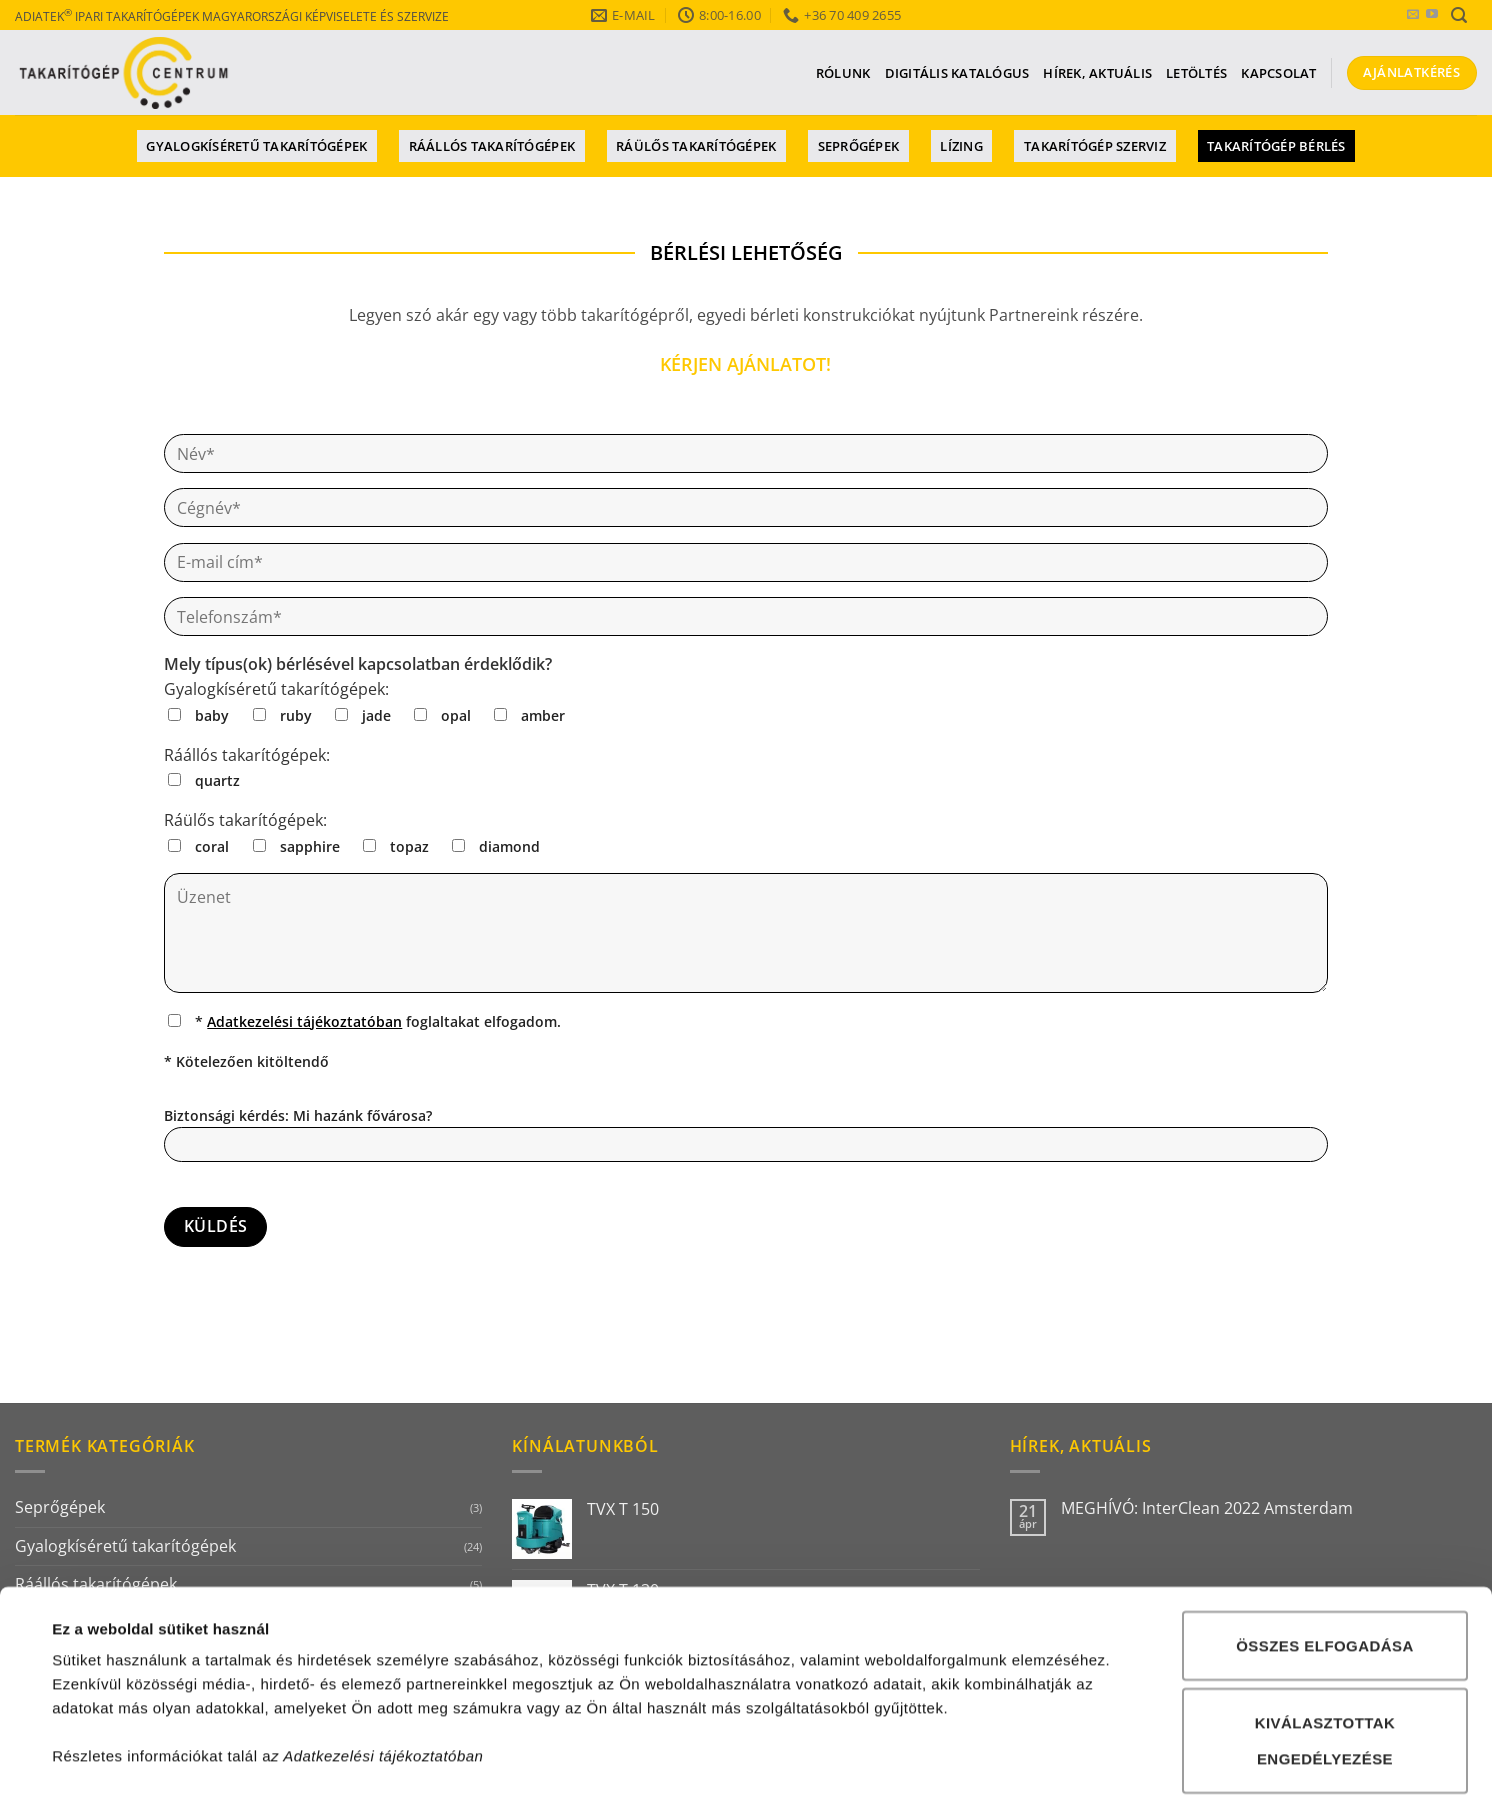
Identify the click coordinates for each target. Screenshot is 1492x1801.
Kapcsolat (1278, 73)
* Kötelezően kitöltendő (246, 1061)
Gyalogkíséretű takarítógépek (256, 146)
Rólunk (843, 73)
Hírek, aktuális (1097, 73)
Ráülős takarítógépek (696, 146)
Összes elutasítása (1324, 1663)
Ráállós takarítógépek (492, 146)
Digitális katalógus (957, 73)
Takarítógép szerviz (1095, 146)
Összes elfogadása (1325, 1472)
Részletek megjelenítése (926, 1761)
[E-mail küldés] (1413, 15)
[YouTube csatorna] (1432, 15)
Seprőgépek (859, 146)
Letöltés (1196, 73)
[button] (1459, 15)
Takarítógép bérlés (1276, 146)
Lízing (961, 146)
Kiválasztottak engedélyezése (1325, 1568)
